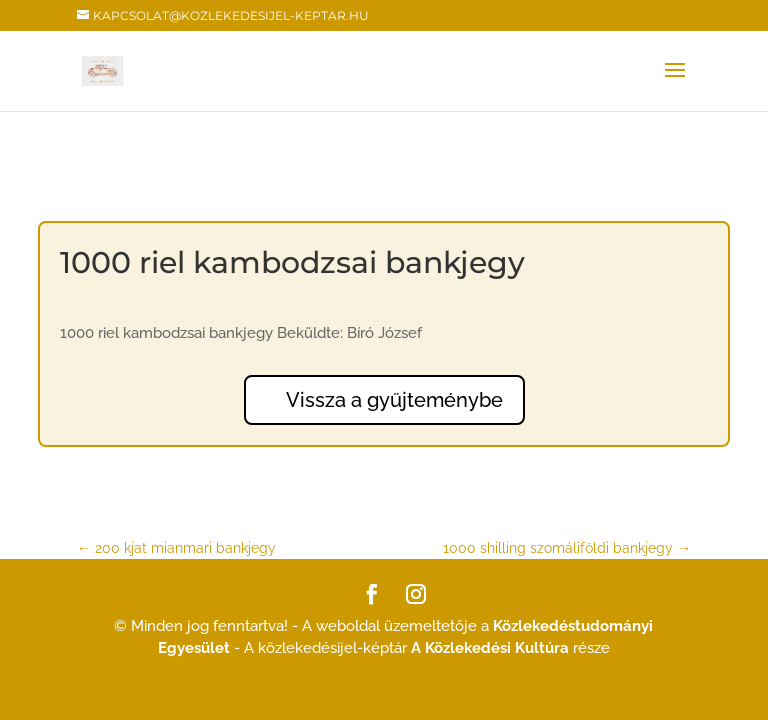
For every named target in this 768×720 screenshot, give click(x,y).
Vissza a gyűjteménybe (394, 400)
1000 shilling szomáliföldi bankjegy (567, 548)
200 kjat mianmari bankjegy (176, 548)
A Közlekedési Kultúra (490, 648)
